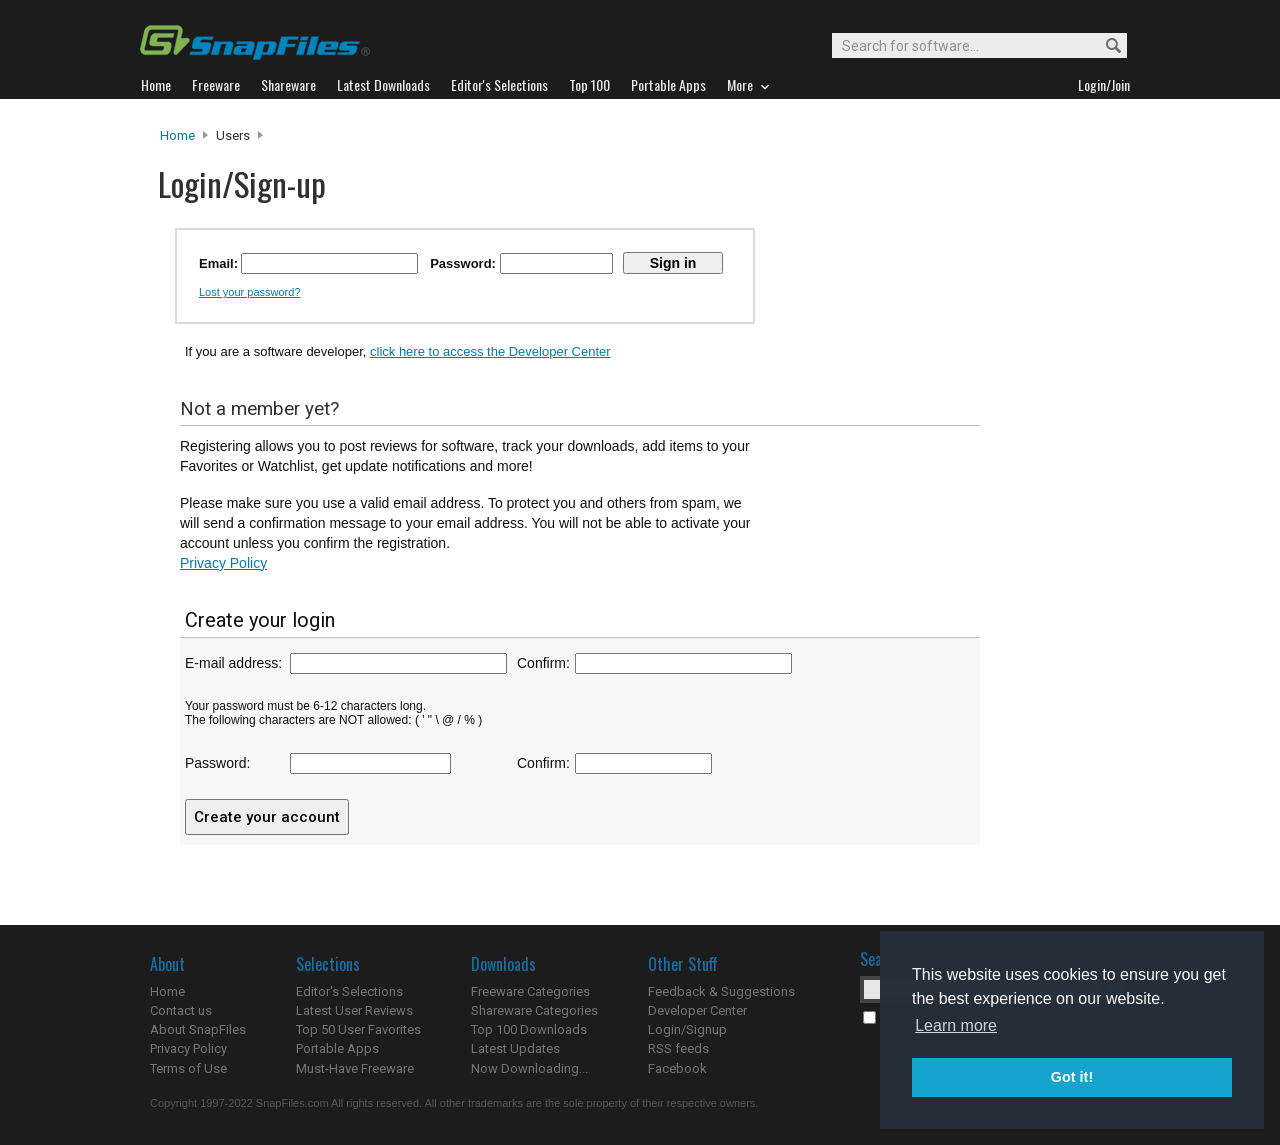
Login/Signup (687, 1029)
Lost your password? (250, 292)
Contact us (181, 1010)
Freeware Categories (530, 991)
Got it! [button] (1072, 1077)
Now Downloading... (529, 1068)
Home (177, 135)
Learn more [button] (956, 1025)
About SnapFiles (198, 1029)
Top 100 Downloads (529, 1029)
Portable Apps (337, 1048)
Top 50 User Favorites (358, 1029)
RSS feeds (678, 1048)
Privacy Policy (223, 563)
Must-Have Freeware (355, 1068)
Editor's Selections (349, 991)
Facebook (677, 1068)
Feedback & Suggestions (721, 991)
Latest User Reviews (354, 1010)
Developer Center (697, 1010)
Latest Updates (515, 1048)
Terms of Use (188, 1068)
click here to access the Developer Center (490, 351)
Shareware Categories (534, 1010)
